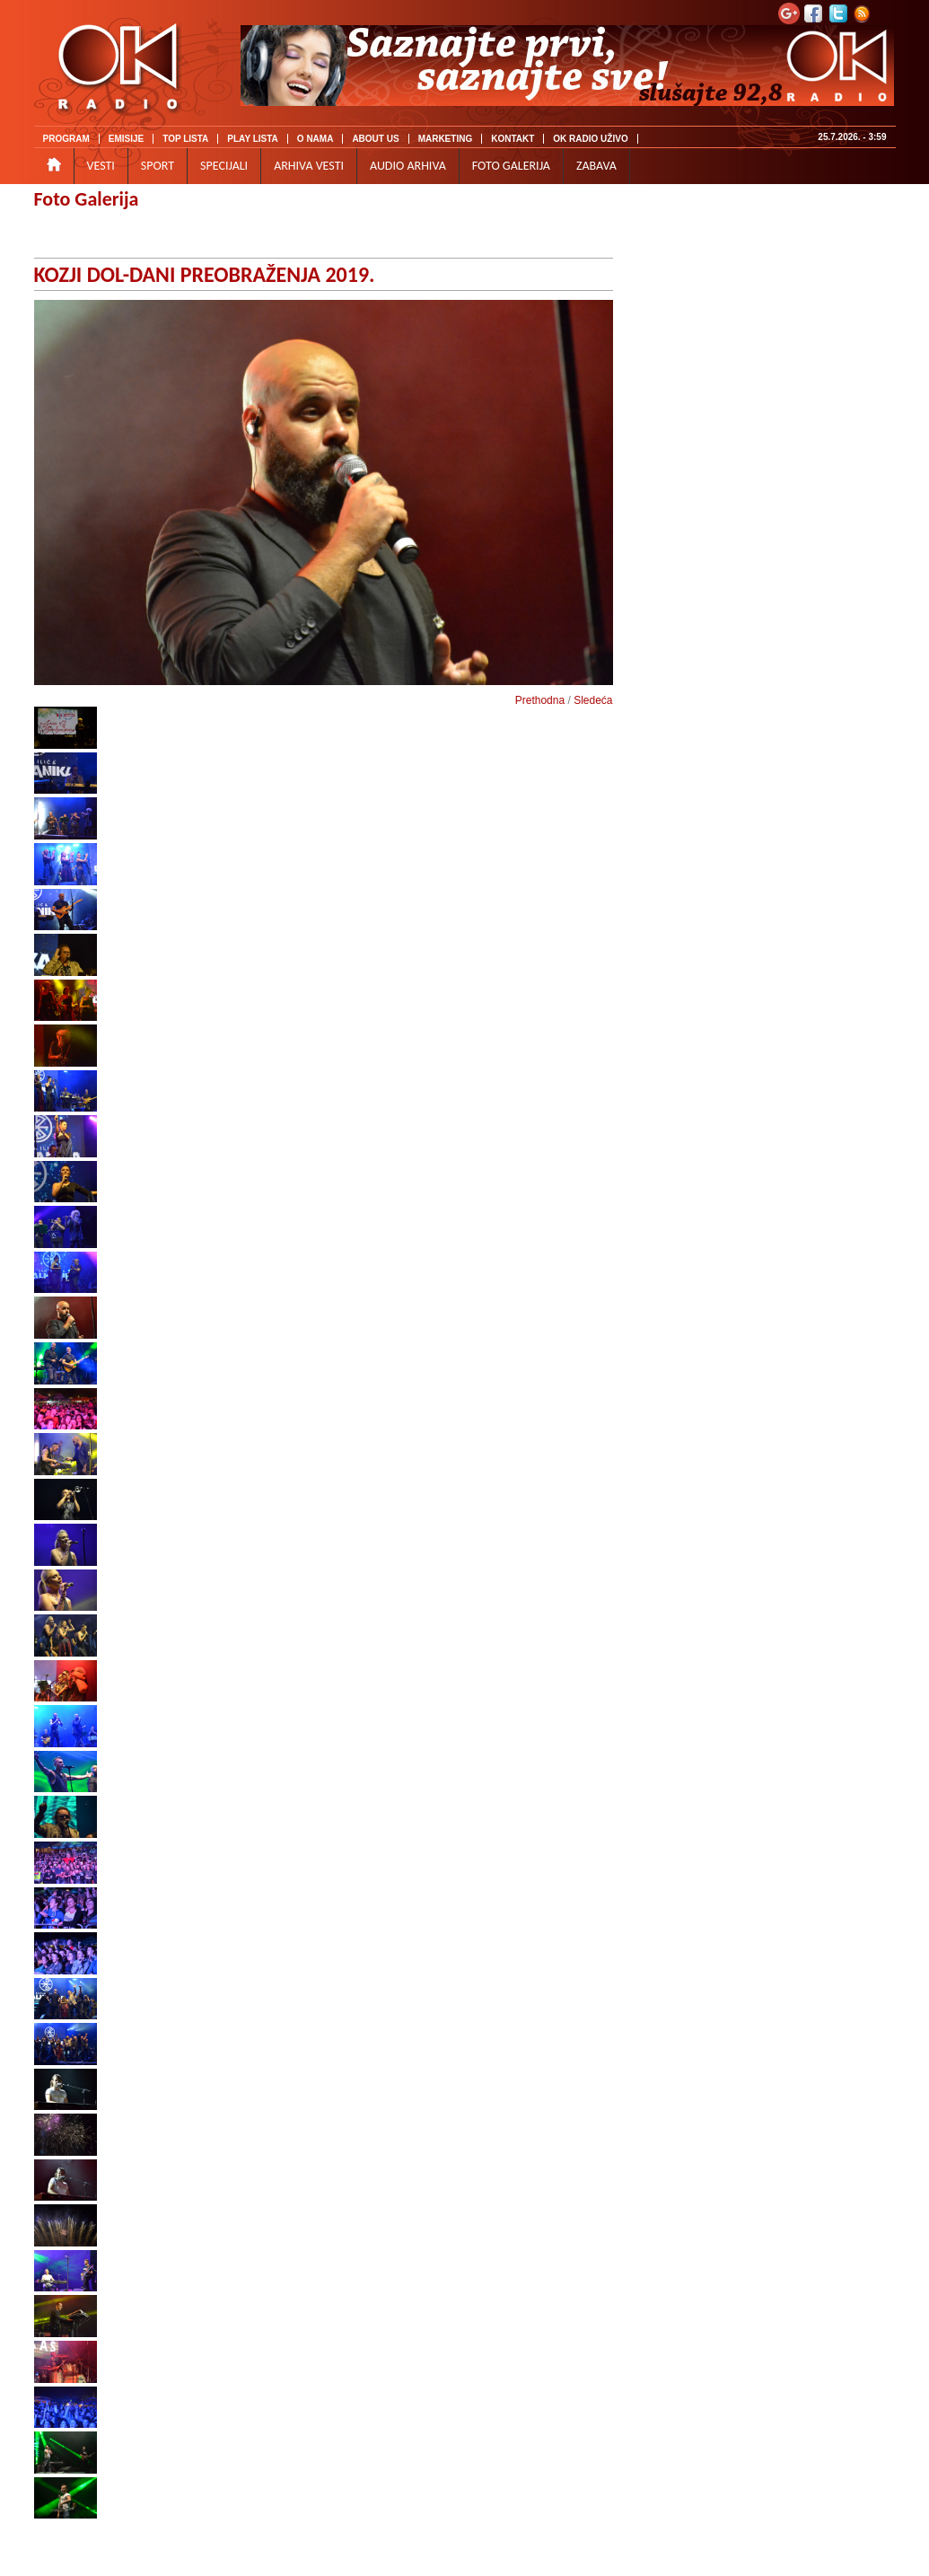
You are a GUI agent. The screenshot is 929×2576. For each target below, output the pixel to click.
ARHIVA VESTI (309, 165)
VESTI (101, 165)
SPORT (157, 165)
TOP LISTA (185, 139)
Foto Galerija (86, 199)
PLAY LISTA (252, 139)
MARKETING (445, 139)
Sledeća (593, 700)
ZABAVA (596, 165)
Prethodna (540, 700)
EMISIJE (126, 139)
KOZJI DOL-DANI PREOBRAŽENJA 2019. (204, 274)
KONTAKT (512, 139)
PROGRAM (66, 139)
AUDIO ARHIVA (408, 165)
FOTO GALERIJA (511, 165)
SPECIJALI (224, 165)
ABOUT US (375, 139)
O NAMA (315, 139)
